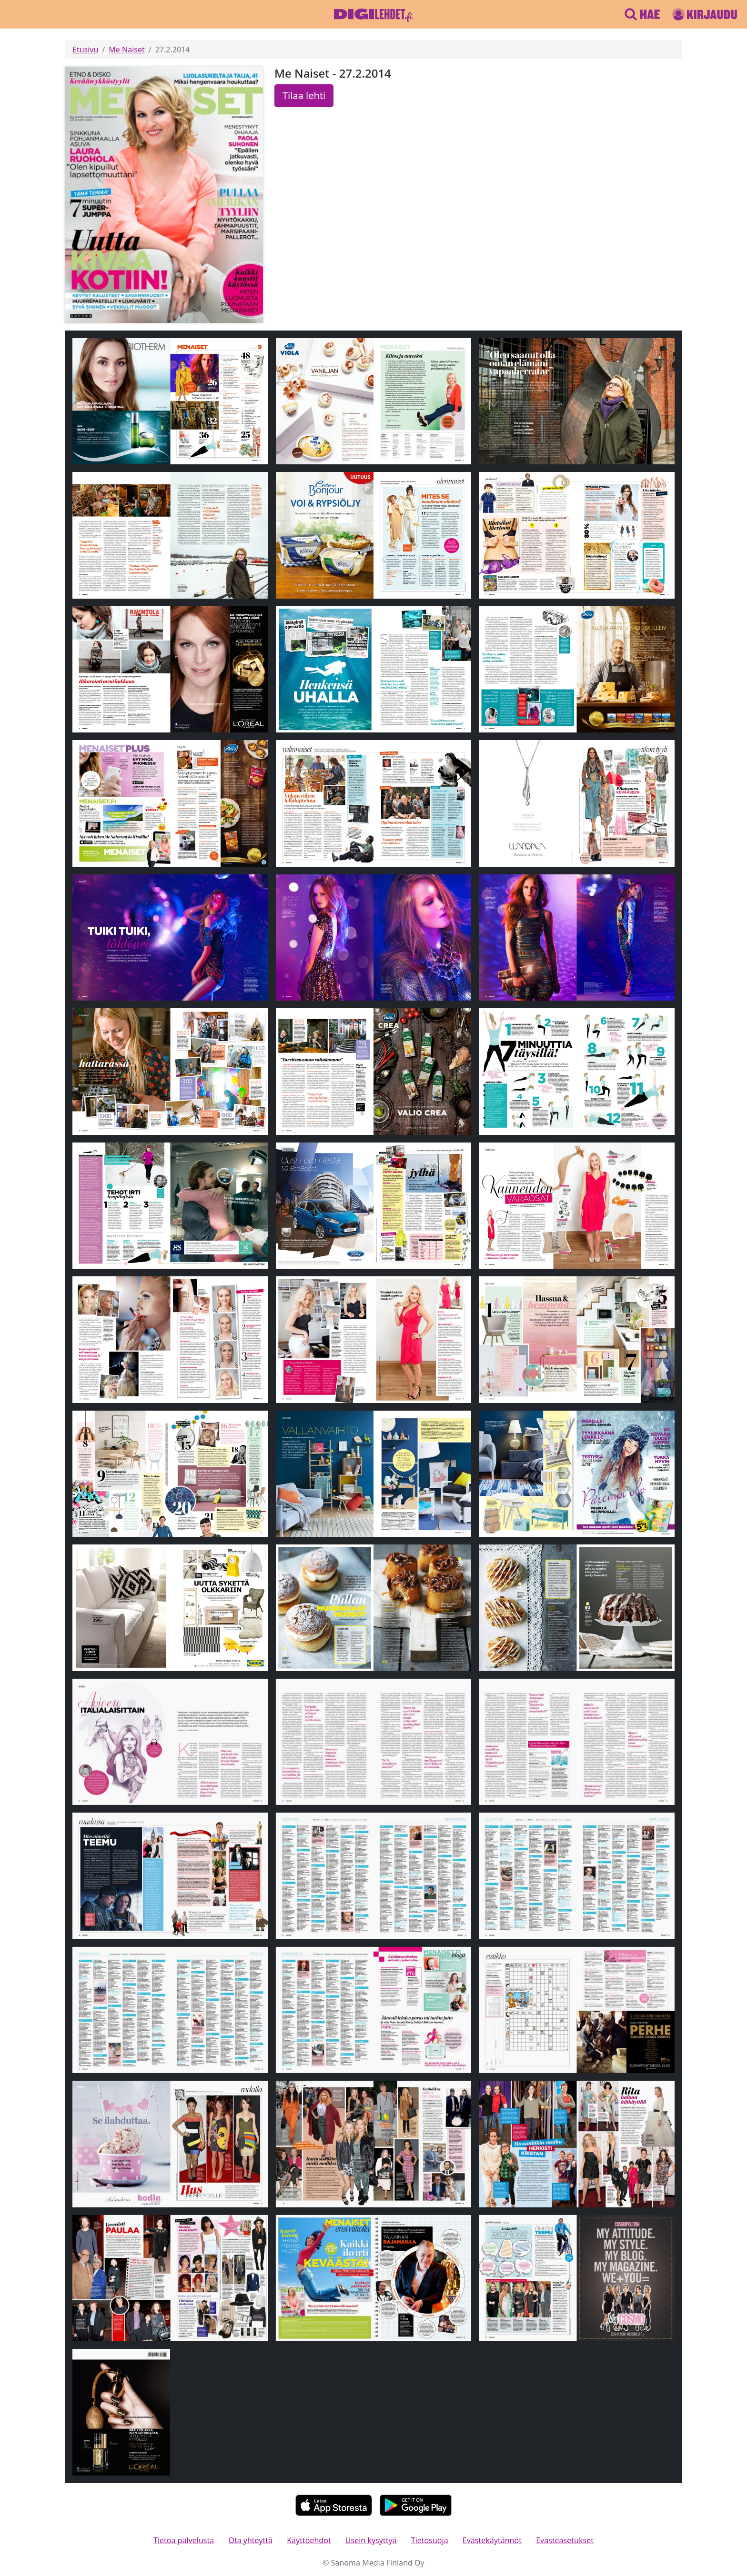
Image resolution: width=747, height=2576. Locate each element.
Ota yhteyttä (250, 2540)
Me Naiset (126, 49)
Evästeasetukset (565, 2540)
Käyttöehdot (309, 2540)
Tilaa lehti (304, 95)
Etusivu (85, 49)
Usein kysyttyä (371, 2540)
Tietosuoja (429, 2540)
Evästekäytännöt (492, 2540)
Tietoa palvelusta (183, 2540)
